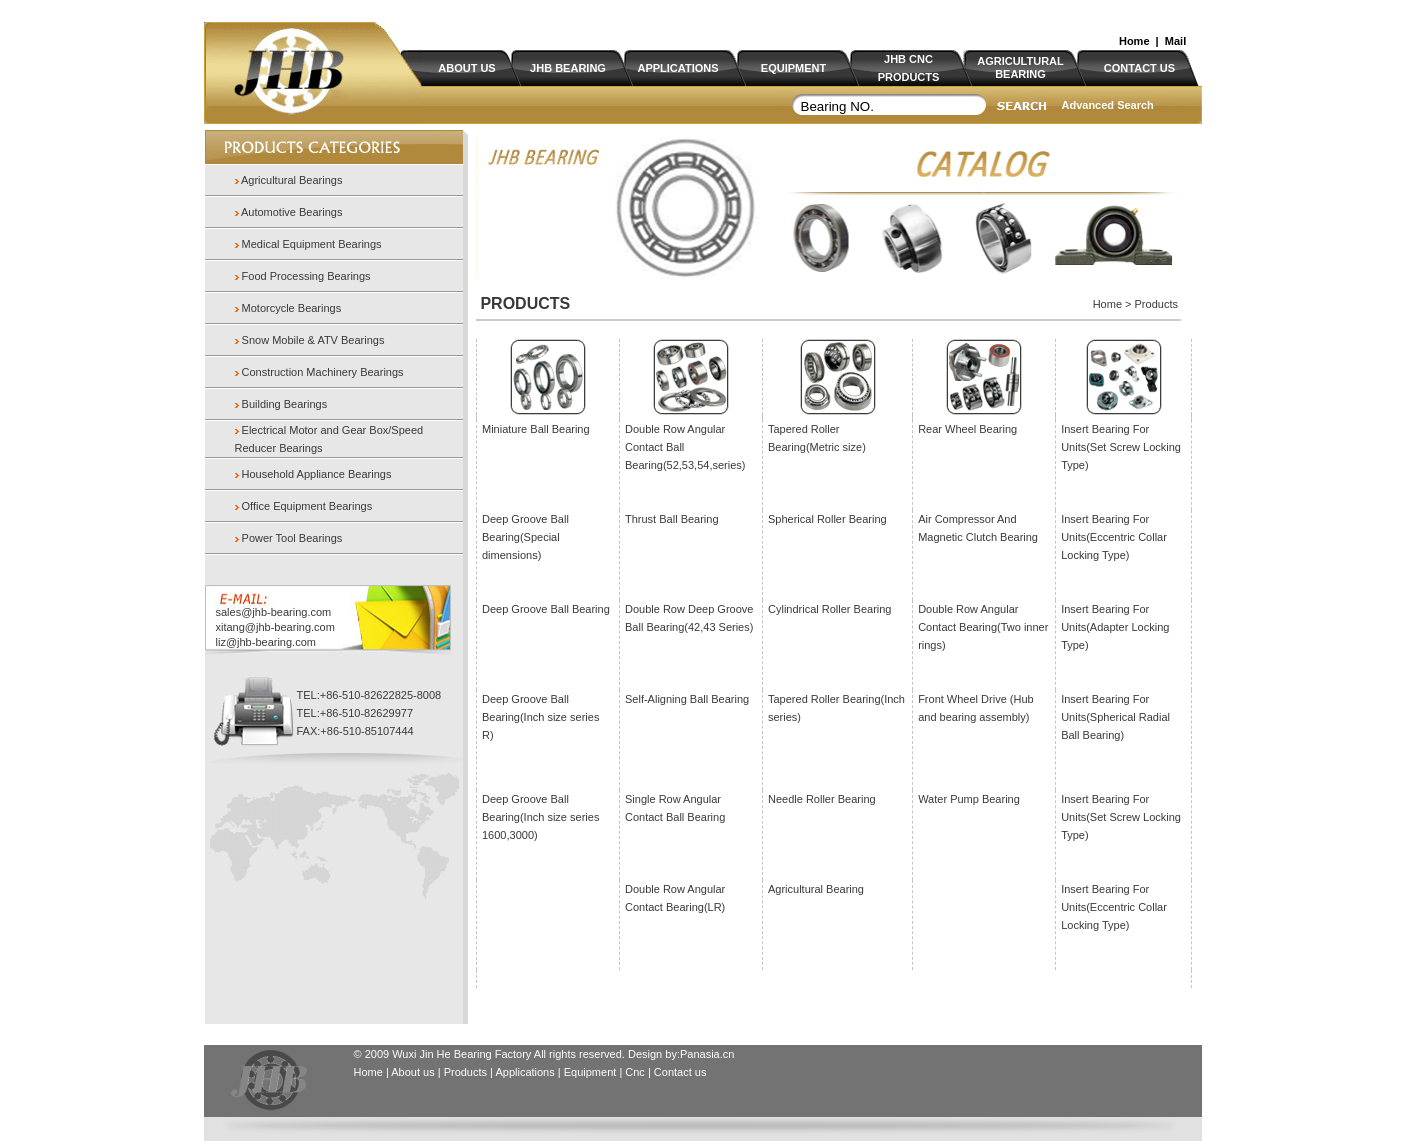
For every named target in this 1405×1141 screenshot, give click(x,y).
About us (412, 1072)
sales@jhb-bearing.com (274, 612)
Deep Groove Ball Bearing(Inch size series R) (540, 717)
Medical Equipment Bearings (312, 244)
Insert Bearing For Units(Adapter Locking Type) (1115, 627)
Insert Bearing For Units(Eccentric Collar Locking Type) (1114, 537)
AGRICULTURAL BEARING (1020, 67)
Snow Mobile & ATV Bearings (313, 340)
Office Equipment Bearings (307, 506)
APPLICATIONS (677, 68)
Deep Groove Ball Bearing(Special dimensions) (525, 537)
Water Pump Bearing (969, 799)
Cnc (636, 1072)
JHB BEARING (568, 68)
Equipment (590, 1072)
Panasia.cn (707, 1054)
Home (1134, 41)
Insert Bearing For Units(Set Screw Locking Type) (1121, 447)
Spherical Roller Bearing (827, 519)
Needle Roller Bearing (822, 799)
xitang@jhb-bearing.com (275, 627)
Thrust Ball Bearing (672, 519)
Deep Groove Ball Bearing (546, 609)
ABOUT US (466, 68)
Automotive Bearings (291, 212)
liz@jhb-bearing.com (266, 642)
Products (465, 1072)
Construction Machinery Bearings (323, 372)
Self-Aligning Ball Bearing (687, 699)
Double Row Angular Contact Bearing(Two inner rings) (983, 627)
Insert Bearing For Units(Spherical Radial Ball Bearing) (1115, 717)
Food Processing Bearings (306, 276)
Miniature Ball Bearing (536, 429)
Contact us (680, 1072)
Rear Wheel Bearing (967, 429)
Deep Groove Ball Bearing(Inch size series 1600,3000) (540, 817)
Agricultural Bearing (816, 889)
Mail (1175, 41)
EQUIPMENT (793, 68)
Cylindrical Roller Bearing (830, 609)
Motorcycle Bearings (292, 308)
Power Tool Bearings (292, 538)
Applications (524, 1072)
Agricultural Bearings (291, 180)
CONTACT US (1139, 68)
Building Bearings (285, 404)
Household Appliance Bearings (317, 474)
